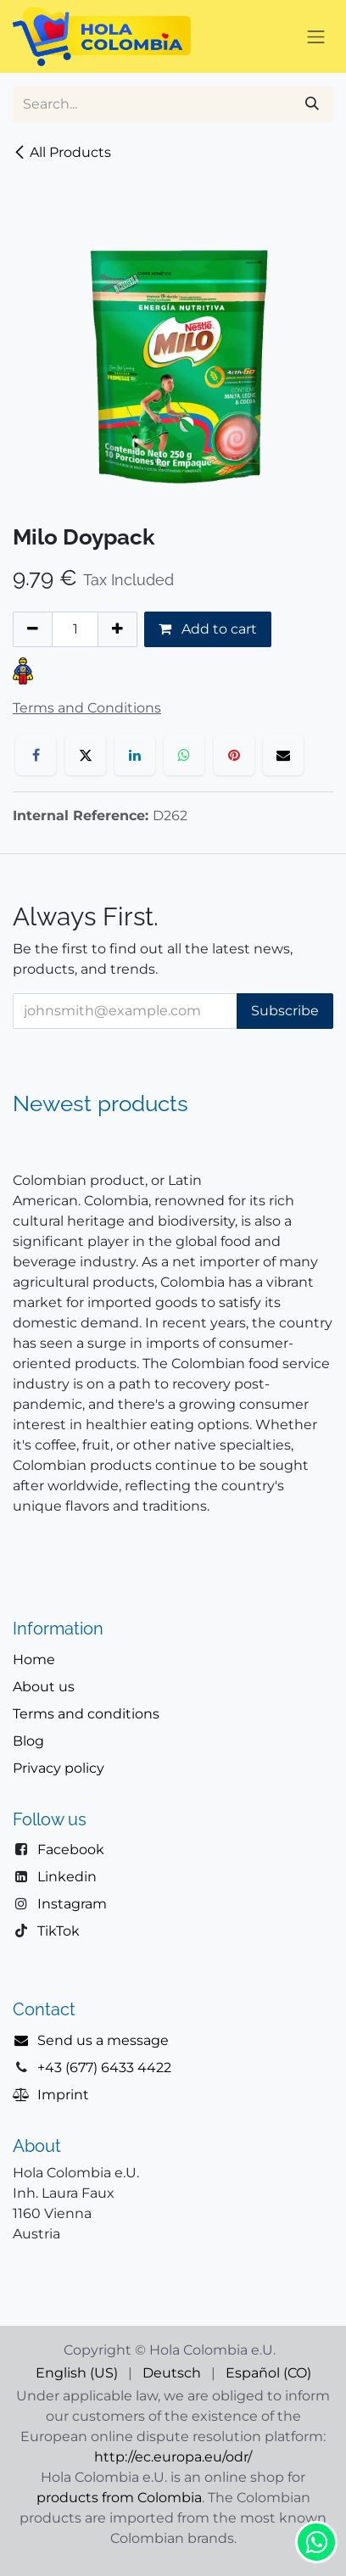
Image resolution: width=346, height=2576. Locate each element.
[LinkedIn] (134, 755)
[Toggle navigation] (316, 36)
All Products (62, 152)
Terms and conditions (86, 1714)
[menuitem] (77, 2373)
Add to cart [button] (208, 629)
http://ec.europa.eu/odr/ (173, 2457)
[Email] (283, 755)
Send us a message (103, 2040)
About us (44, 1687)
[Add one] (117, 629)
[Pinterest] (234, 755)
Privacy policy (58, 1768)
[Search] (312, 104)
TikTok (58, 1931)
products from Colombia (119, 2497)
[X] (85, 755)
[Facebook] (35, 755)
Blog (28, 1741)
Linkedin (67, 1877)
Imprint (63, 2095)
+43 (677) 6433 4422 (104, 2067)
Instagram (72, 1904)
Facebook (70, 1849)
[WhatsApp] (184, 755)
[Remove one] (33, 629)
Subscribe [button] (285, 1011)
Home (34, 1659)
